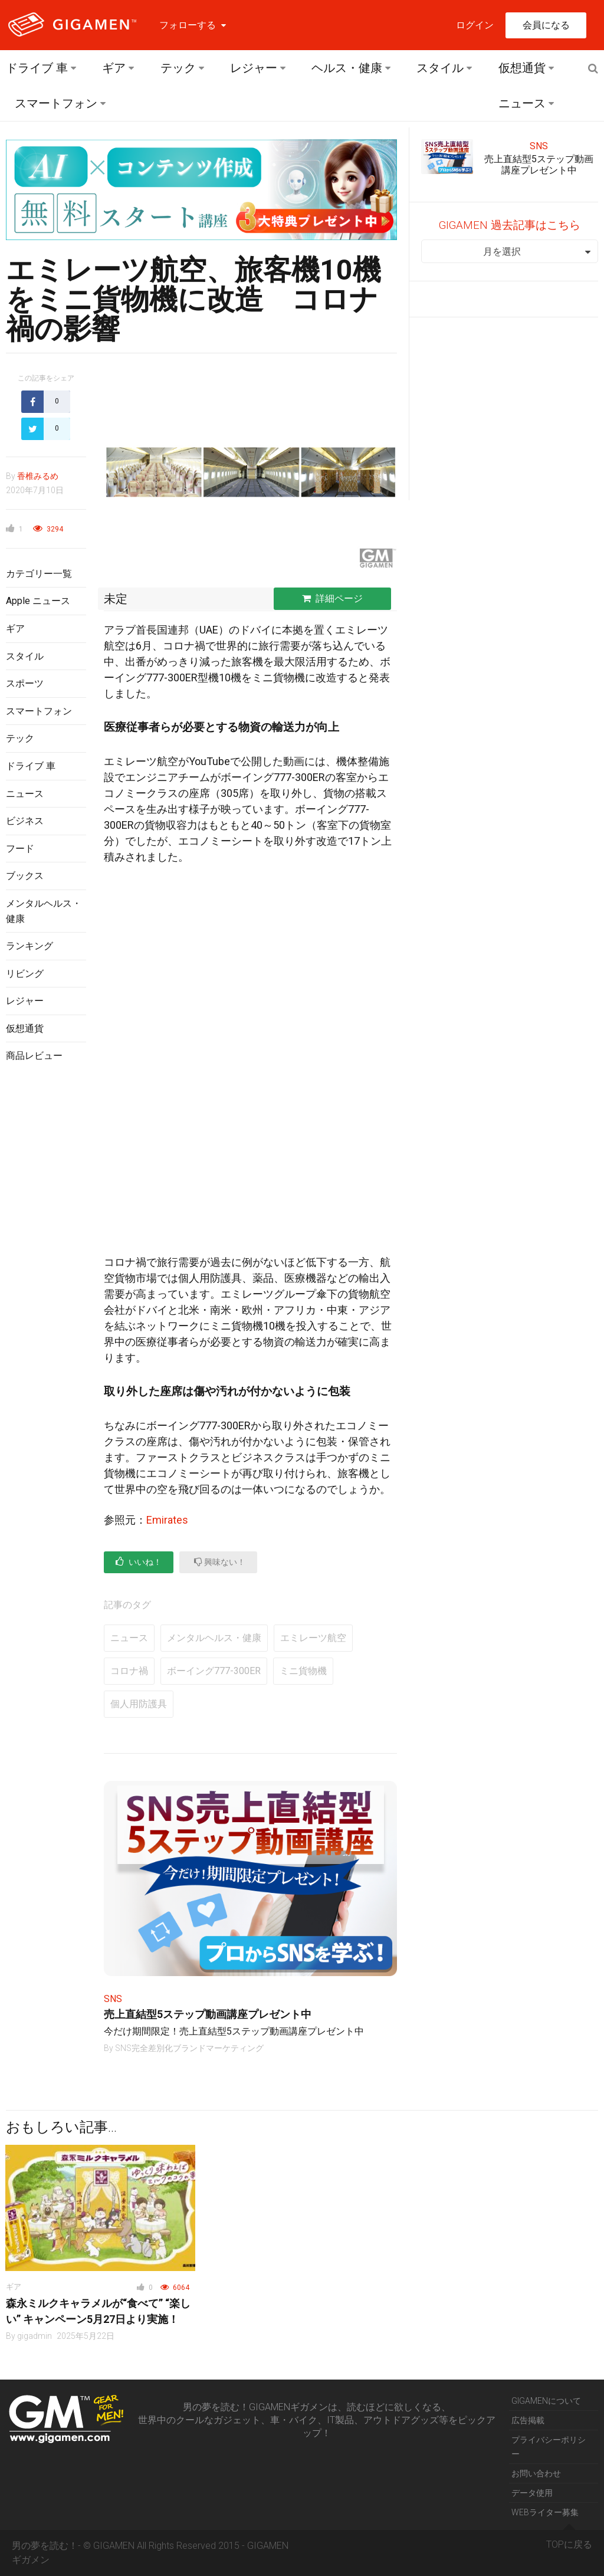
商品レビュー (34, 1055)
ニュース (522, 103)
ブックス (25, 875)
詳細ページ (332, 598)
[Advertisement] (46, 1264)
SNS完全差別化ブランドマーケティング (189, 2048)
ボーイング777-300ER (214, 1670)
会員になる (546, 25)
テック (178, 68)
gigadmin (34, 2336)
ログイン (475, 25)
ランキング (29, 945)
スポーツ (25, 683)
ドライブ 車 (37, 68)
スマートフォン (56, 103)
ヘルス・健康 (346, 68)
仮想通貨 (522, 68)
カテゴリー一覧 (39, 573)
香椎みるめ (37, 476)
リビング (25, 973)
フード (20, 848)
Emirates (167, 1520)
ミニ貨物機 (303, 1670)
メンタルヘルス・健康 (214, 1637)
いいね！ (139, 1562)
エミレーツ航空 (313, 1637)
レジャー (253, 68)
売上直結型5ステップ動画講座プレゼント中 (207, 2014)
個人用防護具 (138, 1703)
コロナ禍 (129, 1670)
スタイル (440, 68)
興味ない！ (219, 1562)
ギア (114, 68)
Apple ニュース (38, 600)
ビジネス (25, 820)
